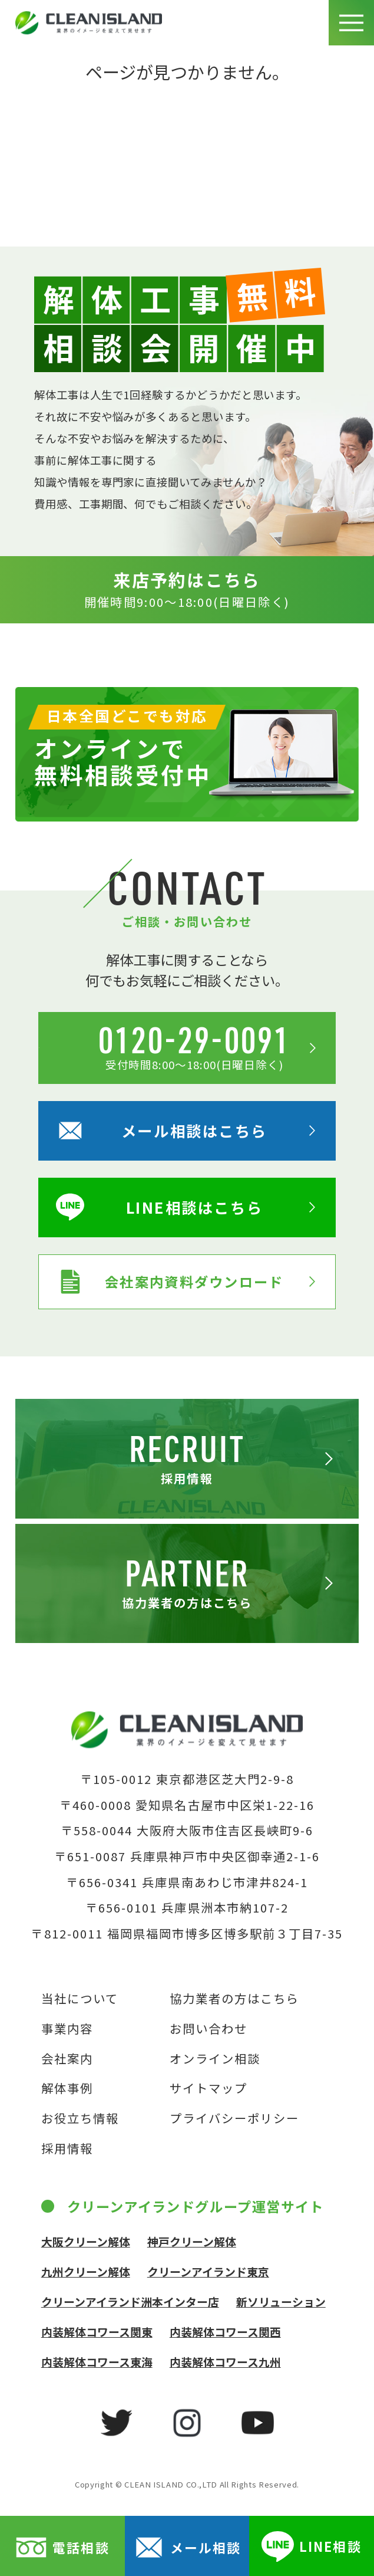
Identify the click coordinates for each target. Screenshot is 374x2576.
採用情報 (67, 2148)
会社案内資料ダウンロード (169, 1281)
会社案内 (67, 2058)
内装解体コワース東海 (97, 2362)
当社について (79, 1998)
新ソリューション (281, 2301)
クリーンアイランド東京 (208, 2271)
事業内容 (67, 2028)
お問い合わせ (208, 2028)
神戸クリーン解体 (191, 2241)
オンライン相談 (215, 2058)
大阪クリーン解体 (85, 2241)
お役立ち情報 (80, 2118)
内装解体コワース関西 (225, 2332)
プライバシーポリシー (234, 2118)
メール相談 (187, 2547)
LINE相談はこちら (159, 1207)
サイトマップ (208, 2088)
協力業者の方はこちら (234, 1998)
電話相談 (62, 2547)
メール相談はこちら (161, 1130)
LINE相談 (311, 2546)
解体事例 (67, 2088)
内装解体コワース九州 (225, 2362)
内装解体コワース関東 (97, 2332)
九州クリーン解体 (85, 2271)
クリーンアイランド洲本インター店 (130, 2301)
